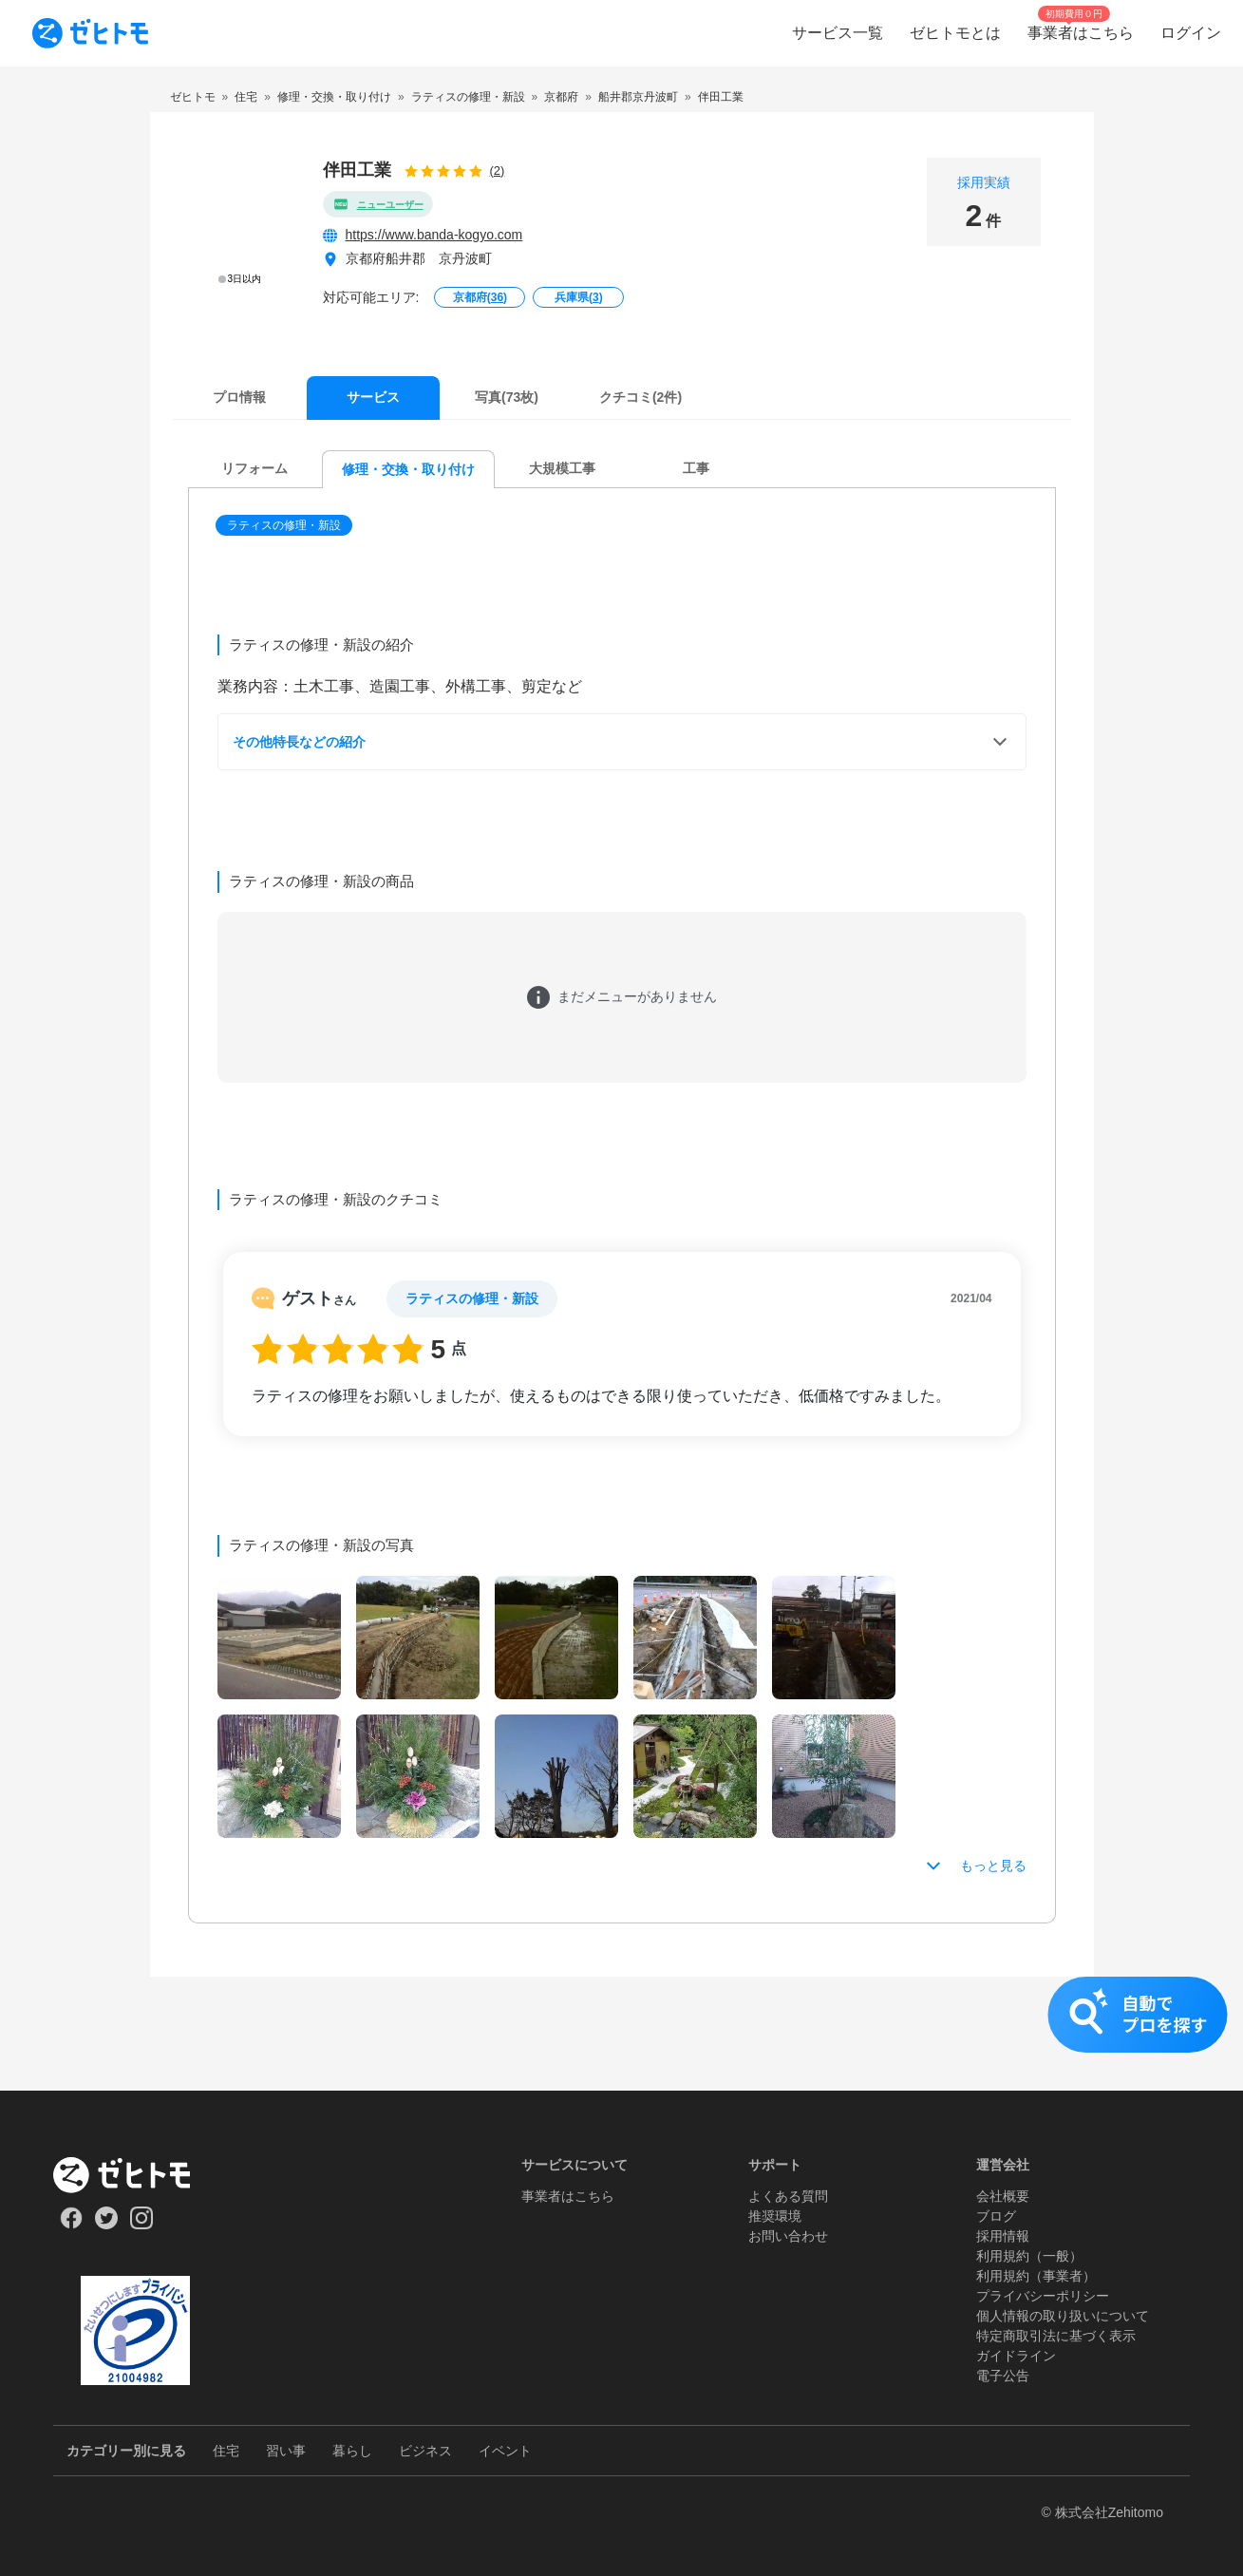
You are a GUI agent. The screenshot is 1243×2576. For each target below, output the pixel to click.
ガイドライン (1016, 2355)
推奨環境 (774, 2216)
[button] (286, 525)
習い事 (286, 2450)
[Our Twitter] (105, 2224)
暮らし (352, 2450)
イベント (505, 2450)
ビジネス (425, 2450)
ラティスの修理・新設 (284, 525)
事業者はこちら (567, 2196)
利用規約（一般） (1029, 2255)
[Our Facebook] (70, 2224)
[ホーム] (135, 2175)
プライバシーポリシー (1042, 2295)
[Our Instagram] (142, 2224)
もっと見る (993, 1865)
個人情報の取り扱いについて (1062, 2315)
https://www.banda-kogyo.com (434, 234)
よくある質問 (788, 2196)
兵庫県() (579, 297)
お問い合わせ (788, 2236)
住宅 (226, 2450)
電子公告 (1002, 2375)
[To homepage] (90, 33)
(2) (497, 170)
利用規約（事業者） (1036, 2275)
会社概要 (1002, 2196)
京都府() (480, 297)
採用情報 (1002, 2236)
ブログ (996, 2216)
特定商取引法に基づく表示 (1056, 2335)
